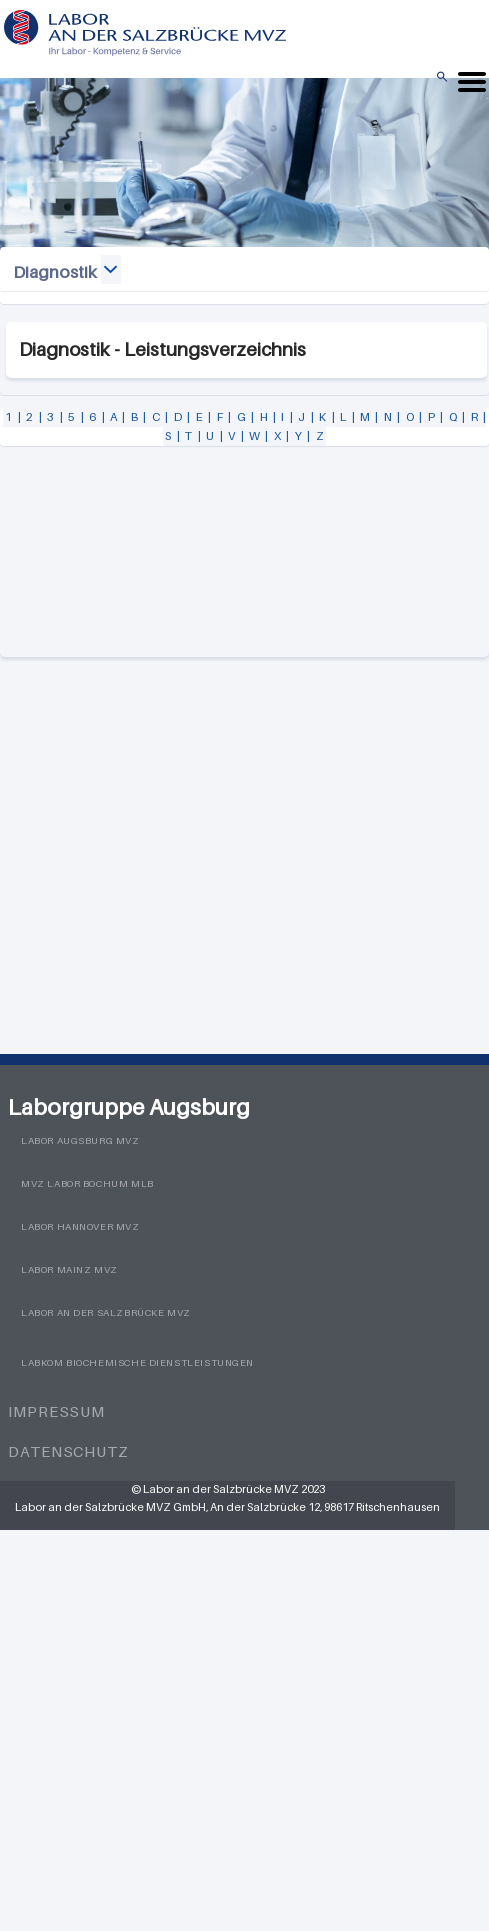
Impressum (56, 1411)
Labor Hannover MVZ (80, 1226)
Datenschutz (68, 1451)
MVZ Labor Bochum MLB (87, 1183)
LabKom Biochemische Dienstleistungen (137, 1362)
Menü (487, 98)
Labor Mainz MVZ (69, 1269)
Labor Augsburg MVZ (80, 1140)
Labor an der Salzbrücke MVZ (106, 1312)
